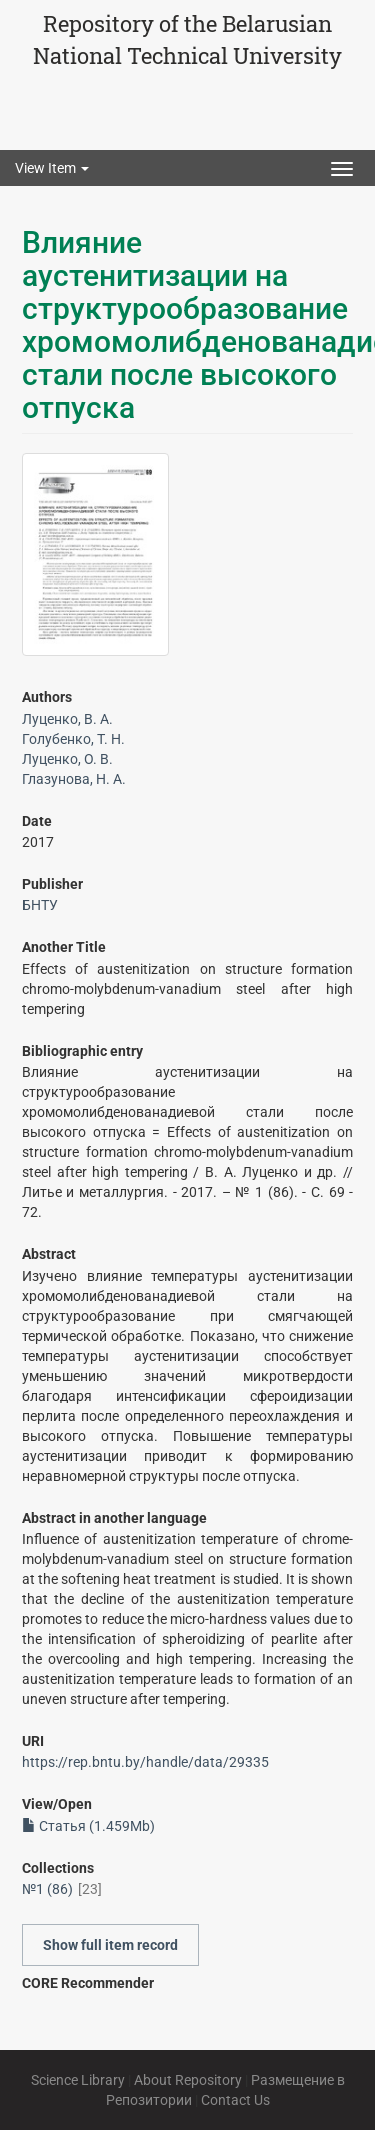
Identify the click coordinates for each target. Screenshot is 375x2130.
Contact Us (235, 2100)
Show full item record (110, 1945)
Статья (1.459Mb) (88, 1826)
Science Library (78, 2080)
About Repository (188, 2080)
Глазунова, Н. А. (74, 779)
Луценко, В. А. (67, 719)
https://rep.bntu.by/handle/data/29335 (145, 1762)
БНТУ (40, 905)
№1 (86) (47, 1889)
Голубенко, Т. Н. (73, 739)
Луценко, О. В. (67, 759)
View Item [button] (52, 168)
